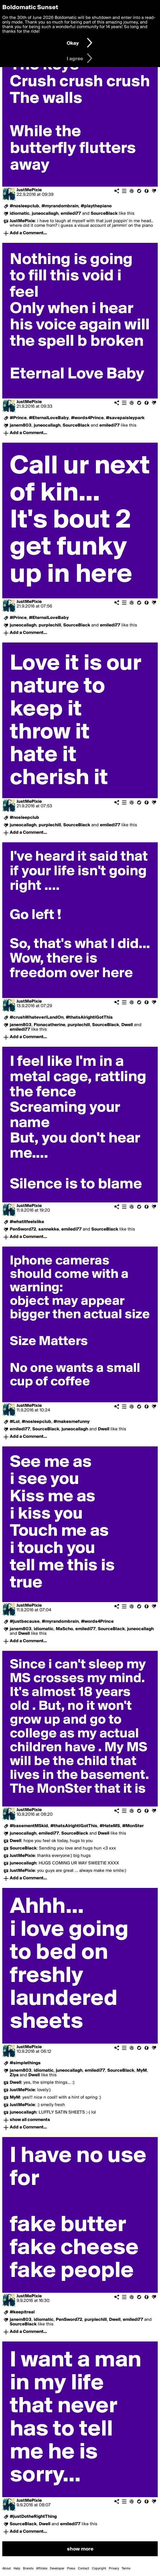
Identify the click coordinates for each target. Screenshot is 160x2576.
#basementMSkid (29, 1826)
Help (16, 2568)
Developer (57, 2568)
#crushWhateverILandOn (37, 1017)
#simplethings (25, 2063)
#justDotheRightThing (33, 2516)
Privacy (114, 2568)
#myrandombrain (60, 206)
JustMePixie (29, 190)
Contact (83, 2568)
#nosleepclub (24, 206)
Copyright (99, 2568)
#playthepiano (96, 206)
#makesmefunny (72, 1421)
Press (71, 2568)
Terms (126, 2568)
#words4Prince (87, 418)
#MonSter (133, 1826)
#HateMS (110, 1826)
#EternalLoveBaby (49, 418)
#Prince (18, 418)
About (6, 2568)
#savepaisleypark (125, 418)
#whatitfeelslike (27, 1222)
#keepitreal (22, 2312)
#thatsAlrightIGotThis (89, 1017)
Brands (28, 2568)
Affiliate (41, 2568)
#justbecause (24, 1621)
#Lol (14, 1421)
